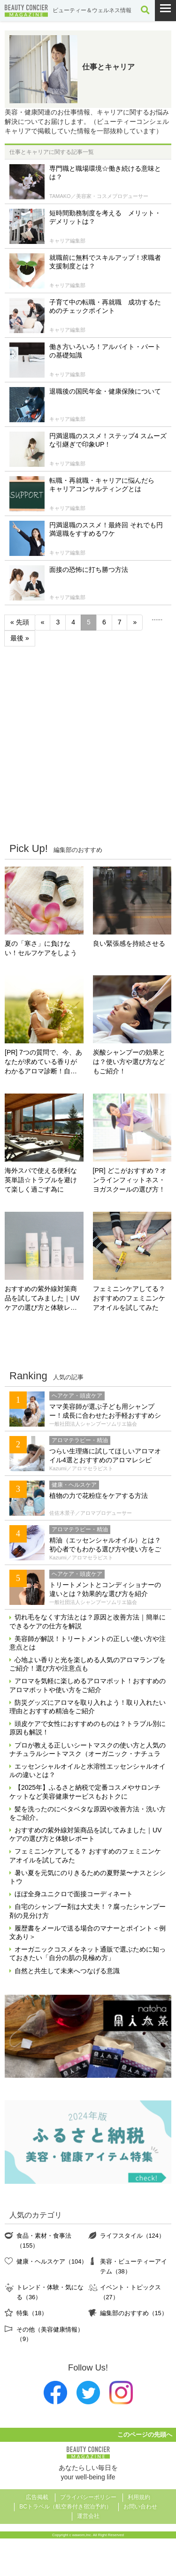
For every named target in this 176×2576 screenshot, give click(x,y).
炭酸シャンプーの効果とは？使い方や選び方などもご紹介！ (129, 1062)
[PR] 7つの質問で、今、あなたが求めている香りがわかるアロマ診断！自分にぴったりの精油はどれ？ (43, 1062)
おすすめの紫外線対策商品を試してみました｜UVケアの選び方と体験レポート (42, 1299)
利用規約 (139, 2497)
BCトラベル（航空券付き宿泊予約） (65, 2506)
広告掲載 (37, 2497)
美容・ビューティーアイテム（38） (133, 2266)
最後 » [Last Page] (19, 638)
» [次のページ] (135, 622)
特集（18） (31, 2313)
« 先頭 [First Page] (19, 622)
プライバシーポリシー (88, 2497)
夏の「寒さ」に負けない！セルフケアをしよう (41, 948)
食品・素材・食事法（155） (43, 2240)
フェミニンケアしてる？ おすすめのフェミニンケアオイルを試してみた (129, 1298)
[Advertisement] (88, 744)
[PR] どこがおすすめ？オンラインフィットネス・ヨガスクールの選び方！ (130, 1180)
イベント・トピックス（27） (130, 2292)
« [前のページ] (43, 622)
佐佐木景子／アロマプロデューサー (90, 1513)
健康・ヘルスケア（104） (51, 2261)
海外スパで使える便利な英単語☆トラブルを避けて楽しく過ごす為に (41, 1180)
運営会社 (88, 2516)
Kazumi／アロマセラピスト (81, 1468)
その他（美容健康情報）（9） (50, 2334)
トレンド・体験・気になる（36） (50, 2292)
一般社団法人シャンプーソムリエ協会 (93, 1424)
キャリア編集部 (67, 240)
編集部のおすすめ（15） (134, 2313)
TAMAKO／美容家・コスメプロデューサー (98, 196)
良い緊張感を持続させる (129, 943)
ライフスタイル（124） (132, 2235)
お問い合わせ (140, 2506)
